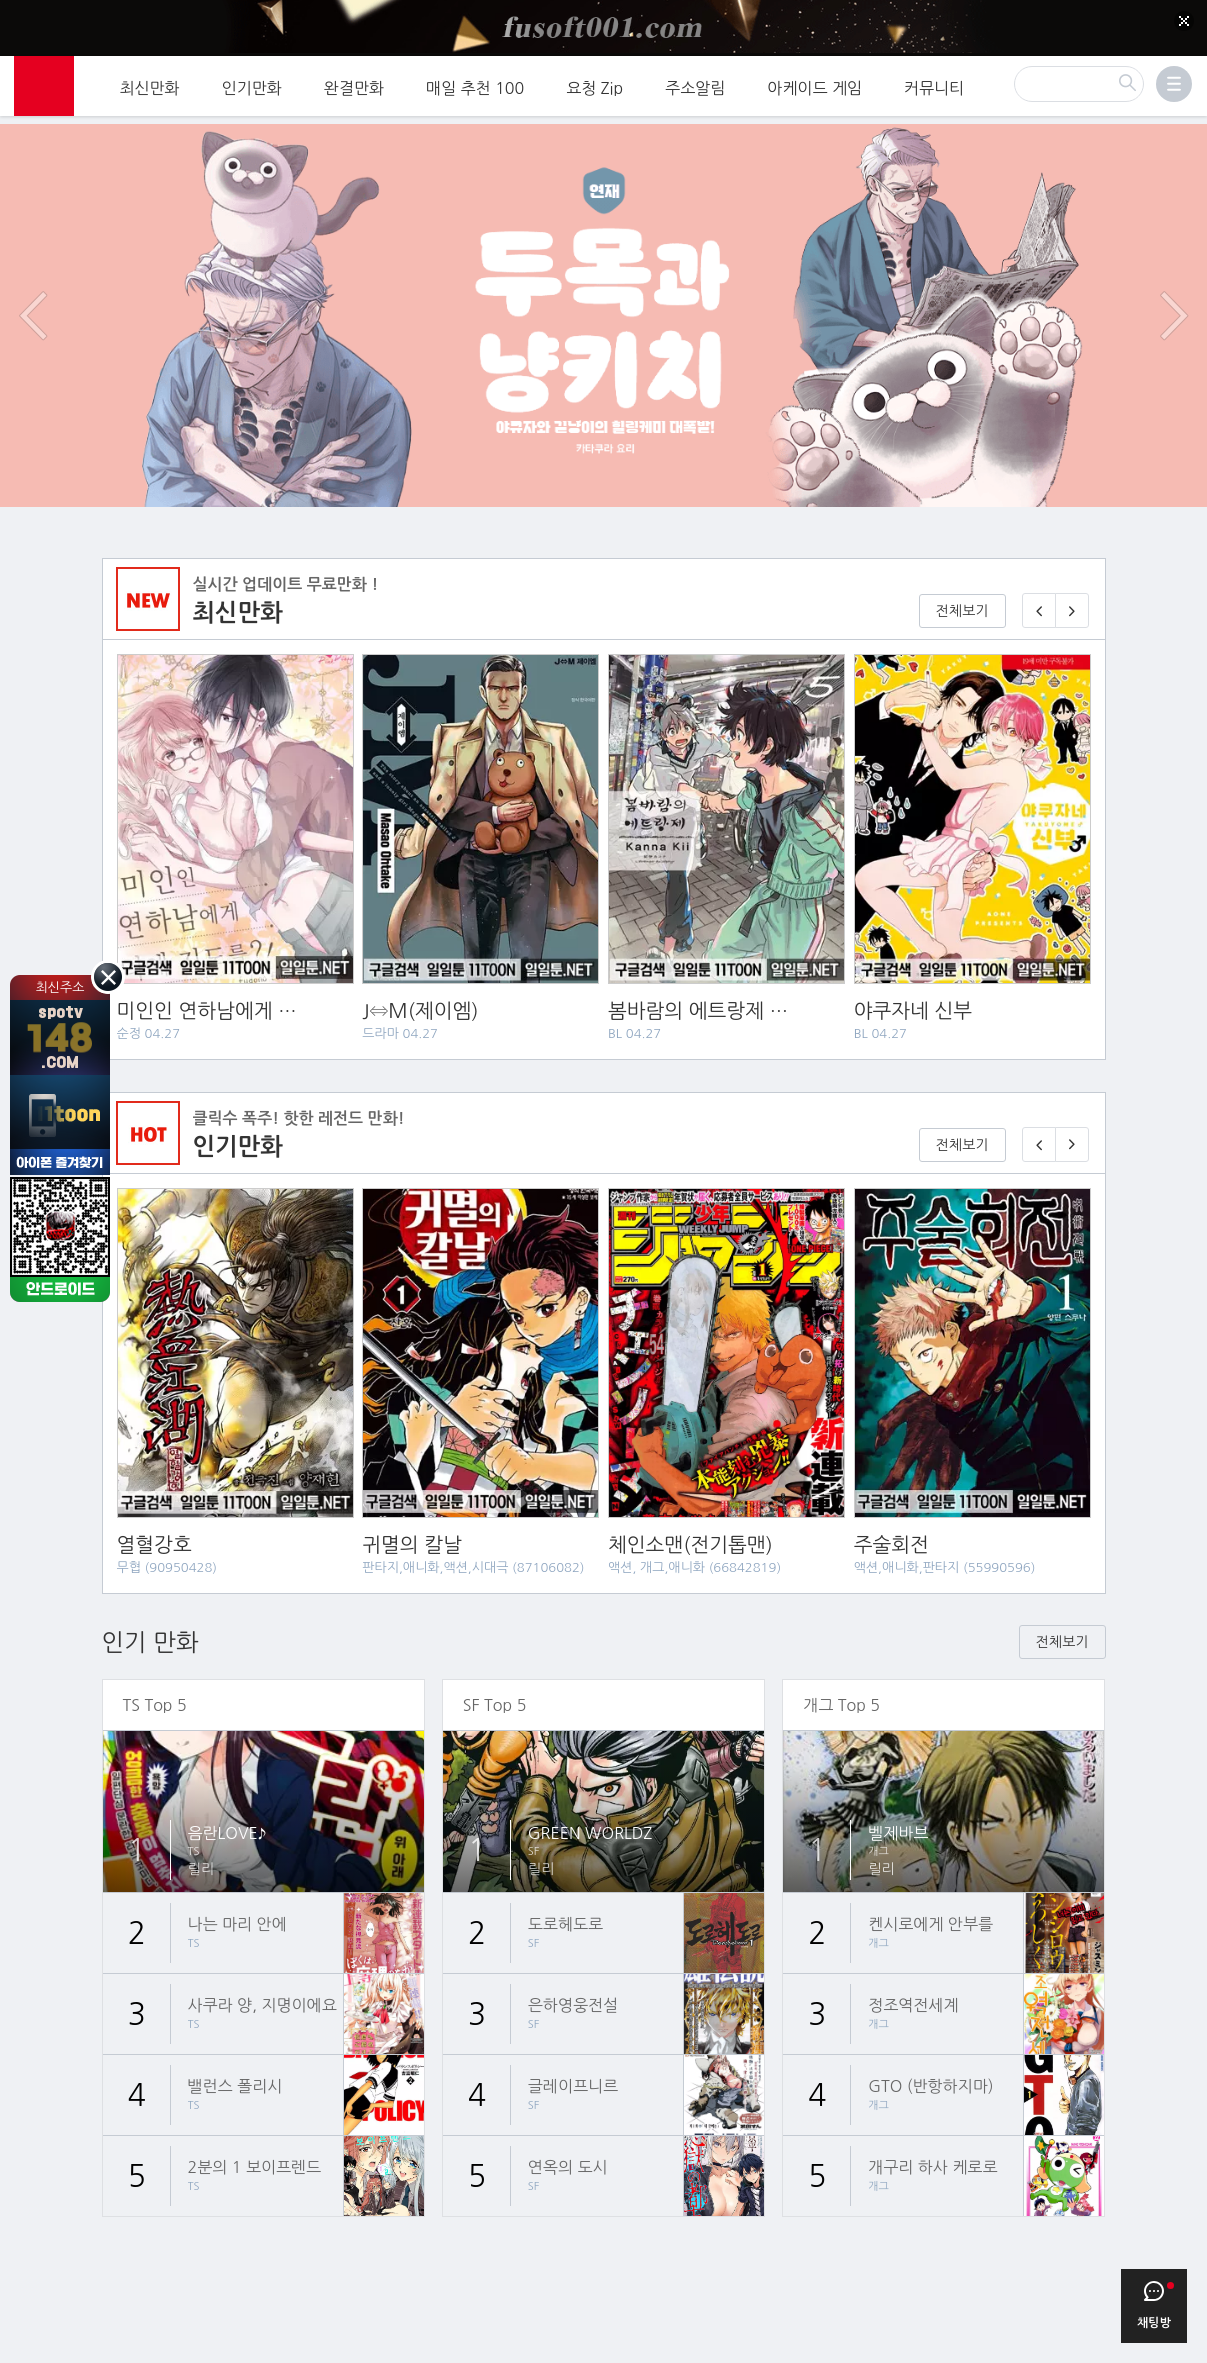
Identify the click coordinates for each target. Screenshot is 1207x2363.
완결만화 (354, 85)
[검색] (1079, 81)
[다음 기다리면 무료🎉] (1072, 1123)
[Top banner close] (1184, 21)
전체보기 (962, 590)
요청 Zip (594, 85)
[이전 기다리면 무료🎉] (1039, 1123)
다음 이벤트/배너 (1174, 294)
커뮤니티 (934, 85)
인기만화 (252, 85)
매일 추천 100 (475, 85)
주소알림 (695, 85)
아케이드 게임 (814, 85)
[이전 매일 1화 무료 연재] (1039, 589)
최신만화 (150, 85)
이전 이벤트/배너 (33, 294)
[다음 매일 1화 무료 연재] (1072, 589)
